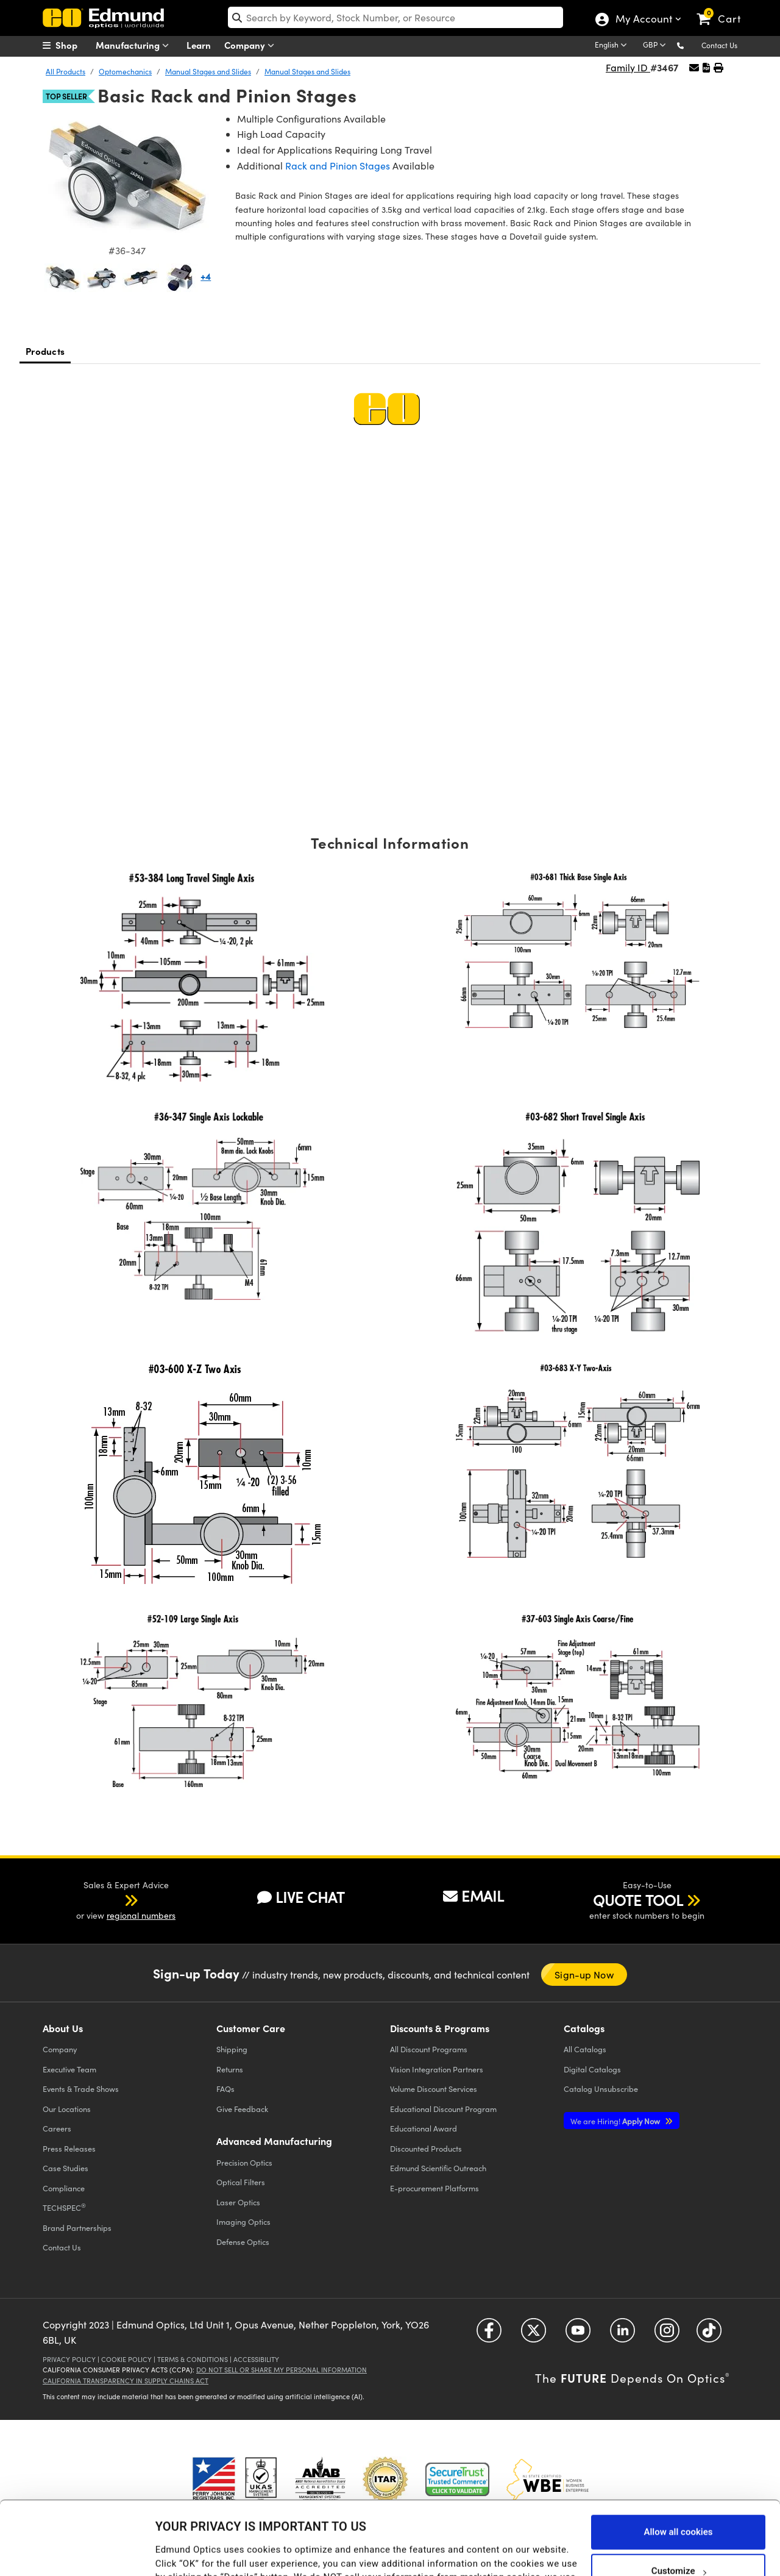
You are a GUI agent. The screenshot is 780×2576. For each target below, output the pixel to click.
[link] (724, 9)
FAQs (225, 2088)
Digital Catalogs (592, 2069)
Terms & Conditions (192, 2359)
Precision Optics (244, 2162)
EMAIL (473, 1895)
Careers (57, 2128)
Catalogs (585, 2049)
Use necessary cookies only (678, 2540)
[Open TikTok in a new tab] (709, 2334)
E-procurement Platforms (434, 2188)
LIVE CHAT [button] (300, 1897)
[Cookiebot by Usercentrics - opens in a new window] (79, 2551)
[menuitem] (73, 45)
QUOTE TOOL (638, 1900)
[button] (690, 45)
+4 (205, 276)
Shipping (231, 2049)
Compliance (64, 2188)
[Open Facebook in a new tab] (489, 2334)
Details (169, 2554)
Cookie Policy (126, 2359)
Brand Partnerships (77, 2227)
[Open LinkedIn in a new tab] (622, 2334)
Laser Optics (238, 2202)
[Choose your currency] (656, 45)
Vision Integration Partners (436, 2069)
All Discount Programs (428, 2049)
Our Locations (67, 2108)
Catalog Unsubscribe (601, 2088)
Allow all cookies (678, 2462)
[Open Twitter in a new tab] (533, 2334)
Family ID (628, 67)
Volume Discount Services (433, 2088)
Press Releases (69, 2148)
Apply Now (616, 2121)
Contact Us (719, 45)
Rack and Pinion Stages (337, 165)
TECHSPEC (64, 2207)
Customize (678, 2501)
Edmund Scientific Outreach (438, 2168)
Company (252, 45)
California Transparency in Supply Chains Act (125, 2380)
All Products (65, 71)
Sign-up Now (584, 1974)
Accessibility (256, 2359)
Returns (229, 2069)
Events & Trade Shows (81, 2088)
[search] (396, 17)
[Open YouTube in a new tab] (578, 2334)
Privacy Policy (69, 2359)
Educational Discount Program (443, 2108)
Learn (198, 44)
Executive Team (69, 2069)
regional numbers (141, 1915)
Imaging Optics (243, 2221)
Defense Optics (242, 2241)
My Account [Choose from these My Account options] (643, 20)
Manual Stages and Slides (208, 71)
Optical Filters (240, 2182)
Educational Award (423, 2128)
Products (45, 350)
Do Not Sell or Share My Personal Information (281, 2369)
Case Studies (65, 2168)
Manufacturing (135, 45)
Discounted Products (426, 2148)
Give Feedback (242, 2108)
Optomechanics (125, 71)
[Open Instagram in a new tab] (667, 2334)
